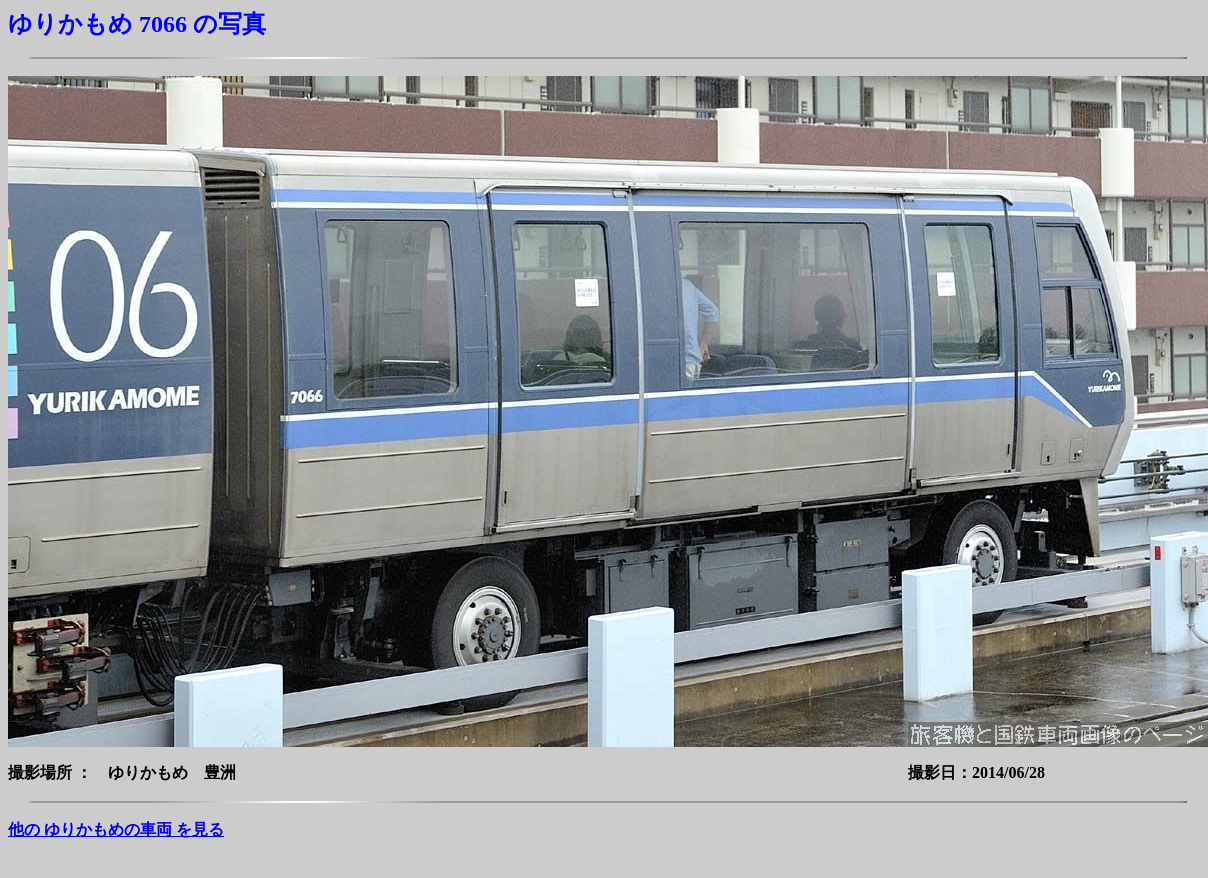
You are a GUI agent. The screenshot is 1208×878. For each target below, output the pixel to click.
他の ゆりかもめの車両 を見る (116, 829)
